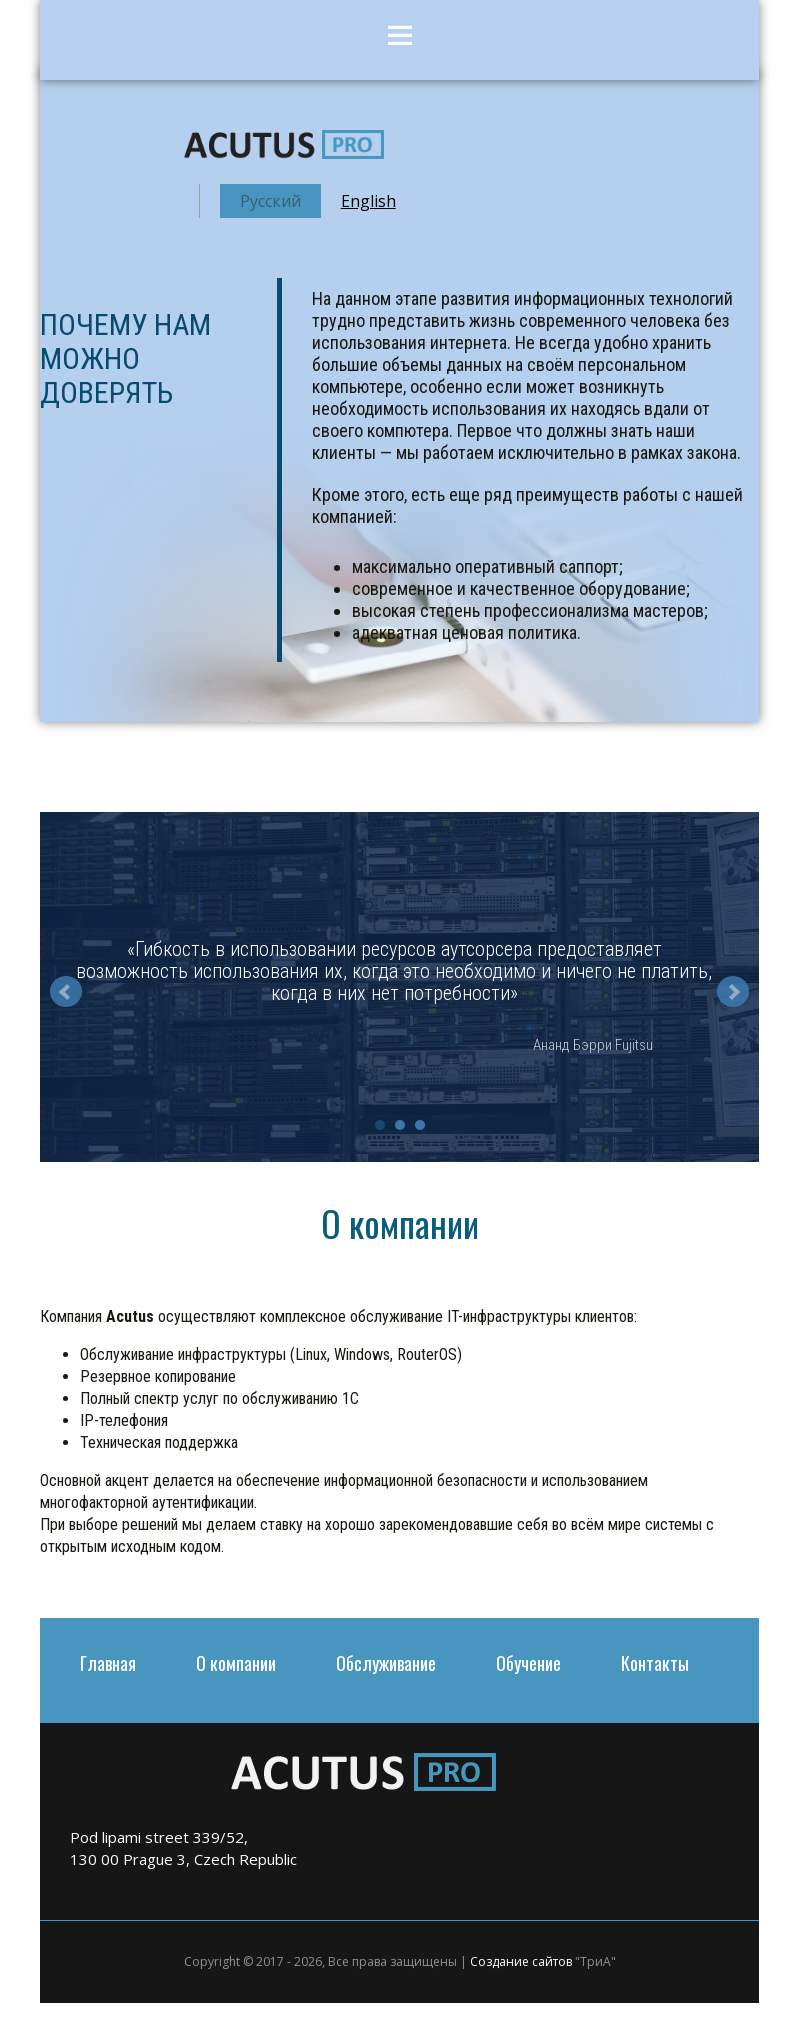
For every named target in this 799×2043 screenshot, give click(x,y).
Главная (108, 1663)
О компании (236, 1663)
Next (733, 992)
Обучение (528, 1663)
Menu (399, 40)
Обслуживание (386, 1663)
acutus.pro (284, 149)
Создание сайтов (521, 1961)
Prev (66, 992)
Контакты (655, 1663)
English (368, 201)
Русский (270, 201)
